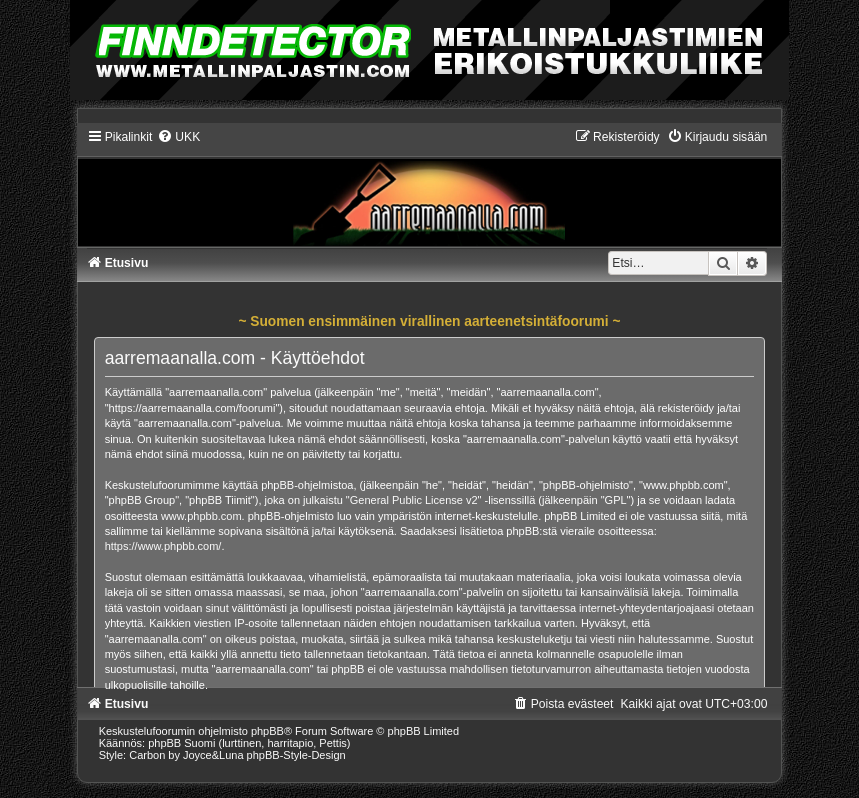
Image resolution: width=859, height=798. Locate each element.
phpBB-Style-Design (296, 755)
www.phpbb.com (201, 516)
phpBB (267, 731)
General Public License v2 (414, 500)
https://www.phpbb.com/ (163, 546)
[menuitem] (178, 137)
